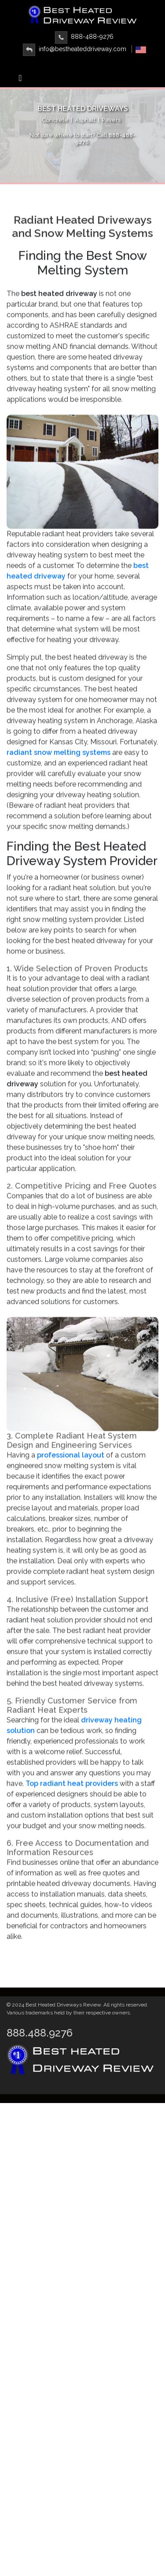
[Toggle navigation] (20, 80)
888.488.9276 (40, 2032)
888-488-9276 (84, 36)
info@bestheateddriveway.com (74, 48)
